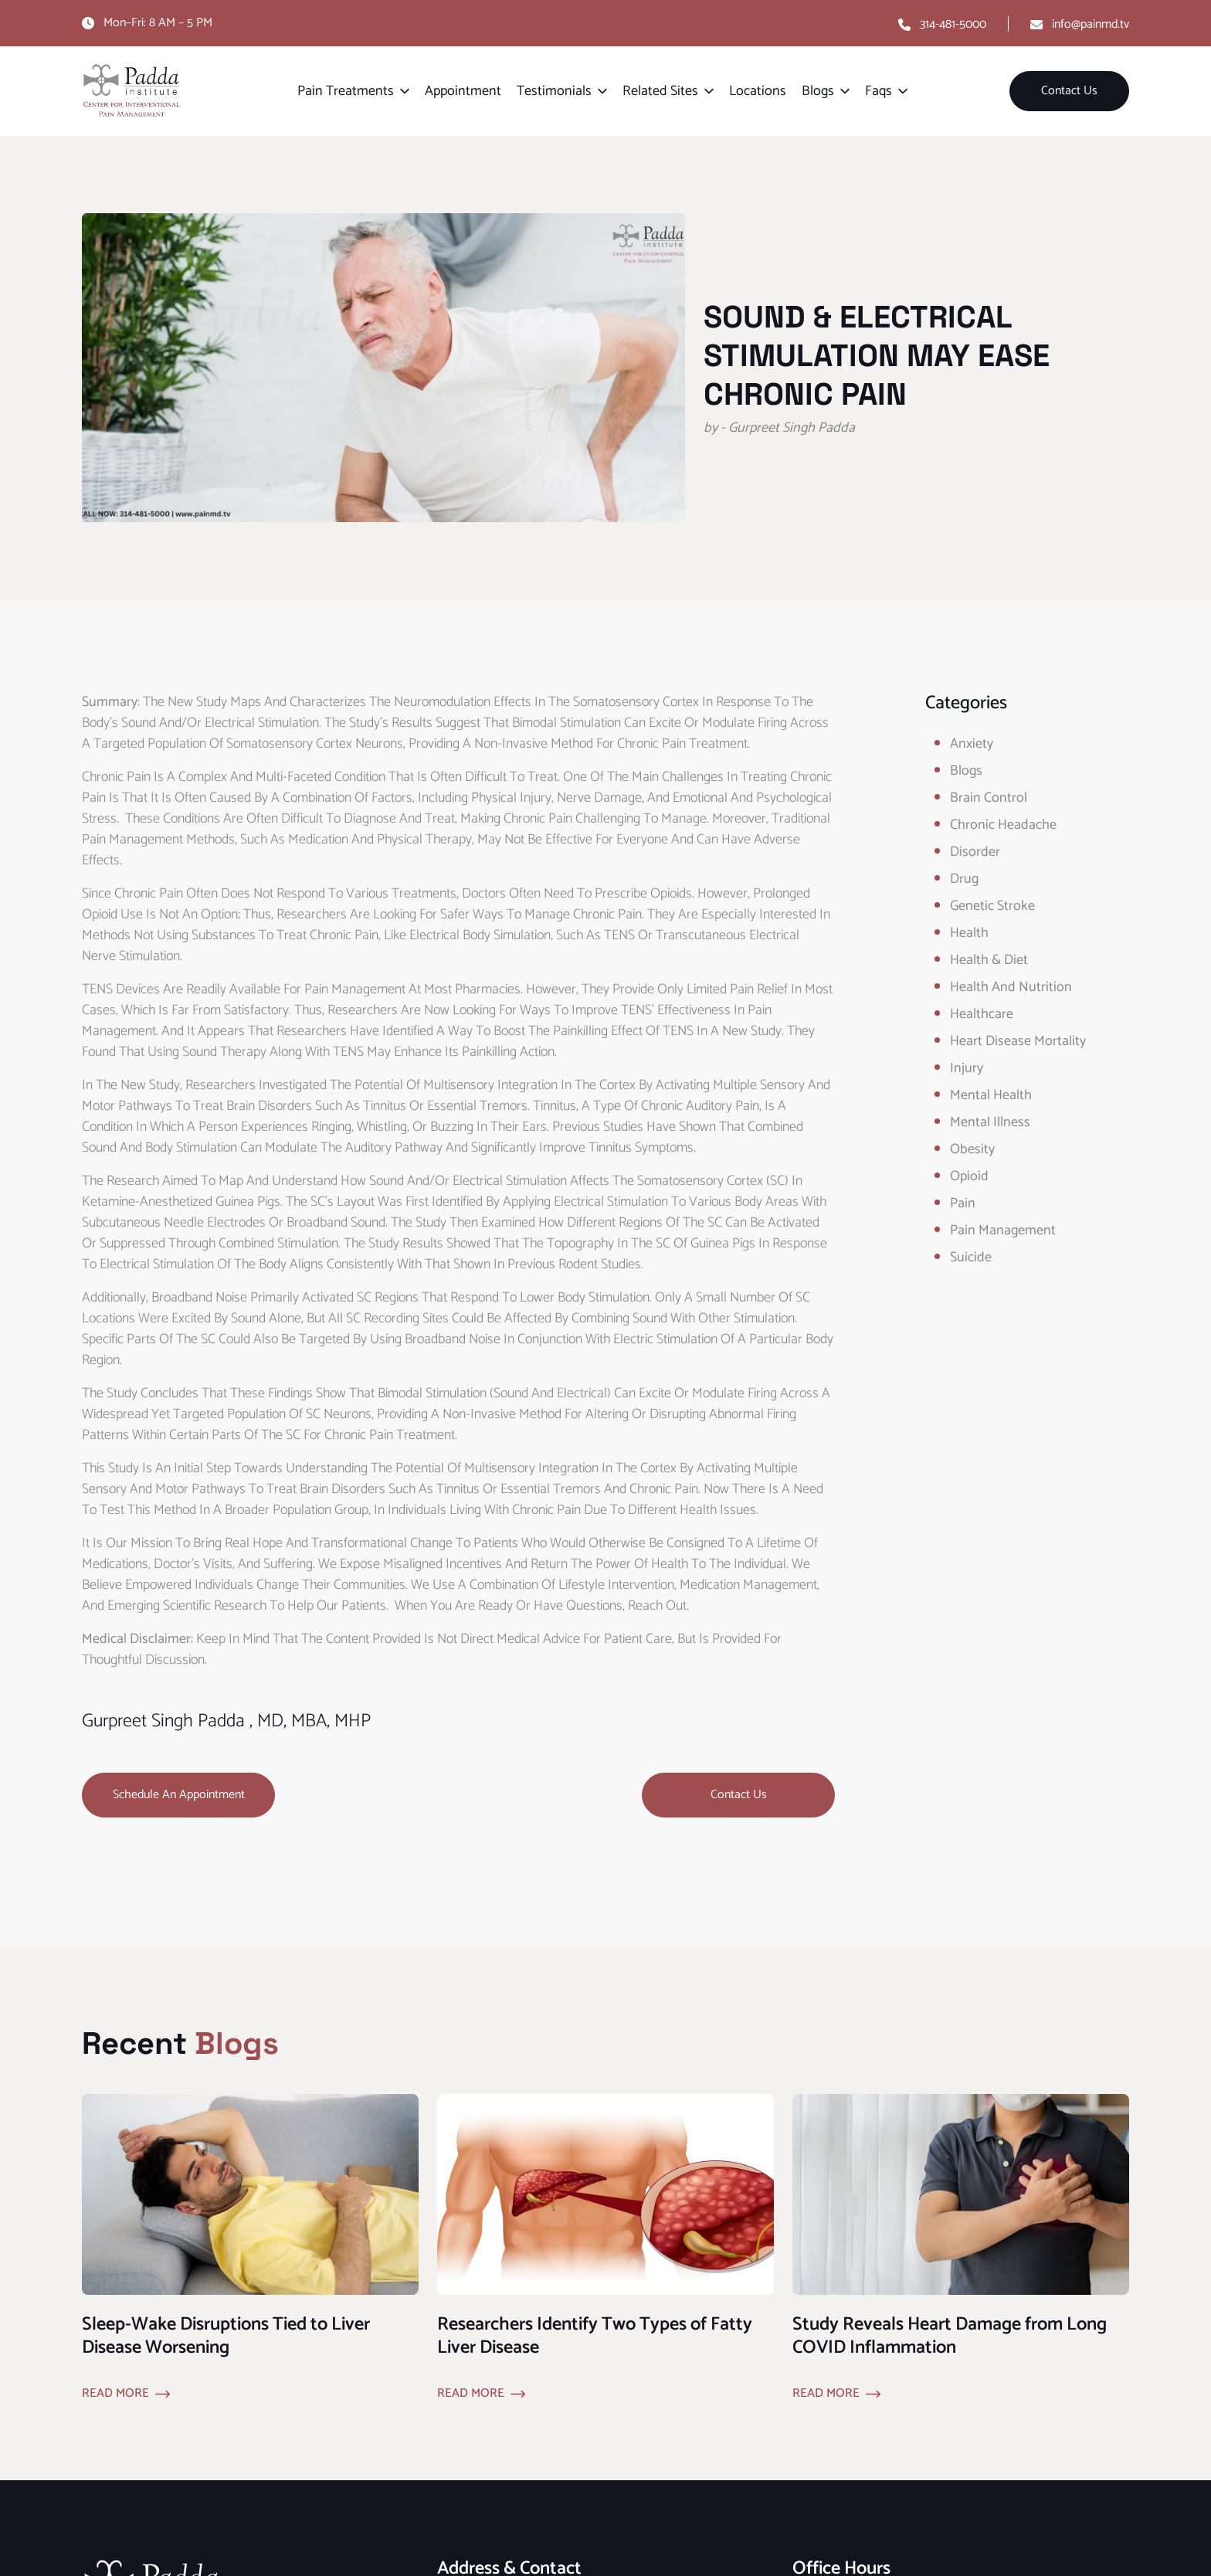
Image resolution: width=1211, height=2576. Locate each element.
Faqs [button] (878, 91)
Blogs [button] (818, 91)
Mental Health (991, 1095)
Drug (964, 879)
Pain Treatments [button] (345, 91)
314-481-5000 (953, 24)
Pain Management (1003, 1230)
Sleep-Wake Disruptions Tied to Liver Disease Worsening (226, 2336)
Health (969, 933)
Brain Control (988, 797)
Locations (757, 91)
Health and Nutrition (1011, 987)
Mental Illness (990, 1122)
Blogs (966, 770)
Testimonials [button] (554, 91)
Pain (962, 1203)
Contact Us (1069, 90)
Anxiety (971, 743)
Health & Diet (989, 960)
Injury (966, 1068)
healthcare (981, 1014)
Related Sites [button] (660, 91)
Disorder (975, 852)
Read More (115, 2393)
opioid (969, 1176)
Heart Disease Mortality (1018, 1041)
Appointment (463, 91)
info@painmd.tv (1090, 24)
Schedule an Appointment (179, 1794)
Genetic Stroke (992, 906)
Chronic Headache (1003, 825)
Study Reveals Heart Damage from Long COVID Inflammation (949, 2336)
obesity (972, 1149)
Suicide (971, 1257)
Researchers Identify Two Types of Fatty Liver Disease (594, 2336)
